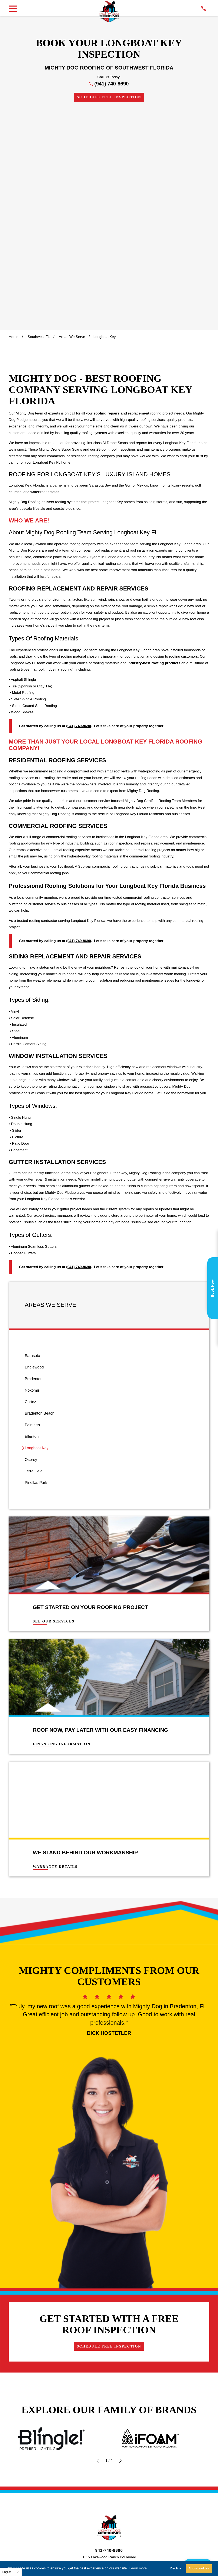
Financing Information (61, 1526)
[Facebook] (98, 2392)
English (6, 2571)
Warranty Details (55, 1649)
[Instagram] (109, 2392)
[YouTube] (130, 2392)
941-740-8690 (109, 2333)
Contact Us (78, 2367)
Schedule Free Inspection (109, 97)
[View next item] (120, 2243)
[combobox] (11, 2572)
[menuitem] (109, 1138)
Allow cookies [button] (199, 2568)
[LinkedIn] (119, 2392)
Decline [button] (175, 2568)
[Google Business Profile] (88, 2392)
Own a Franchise (136, 2367)
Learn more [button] (138, 2568)
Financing (29, 2367)
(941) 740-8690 (111, 84)
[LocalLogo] (109, 11)
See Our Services (54, 1404)
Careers (190, 2367)
